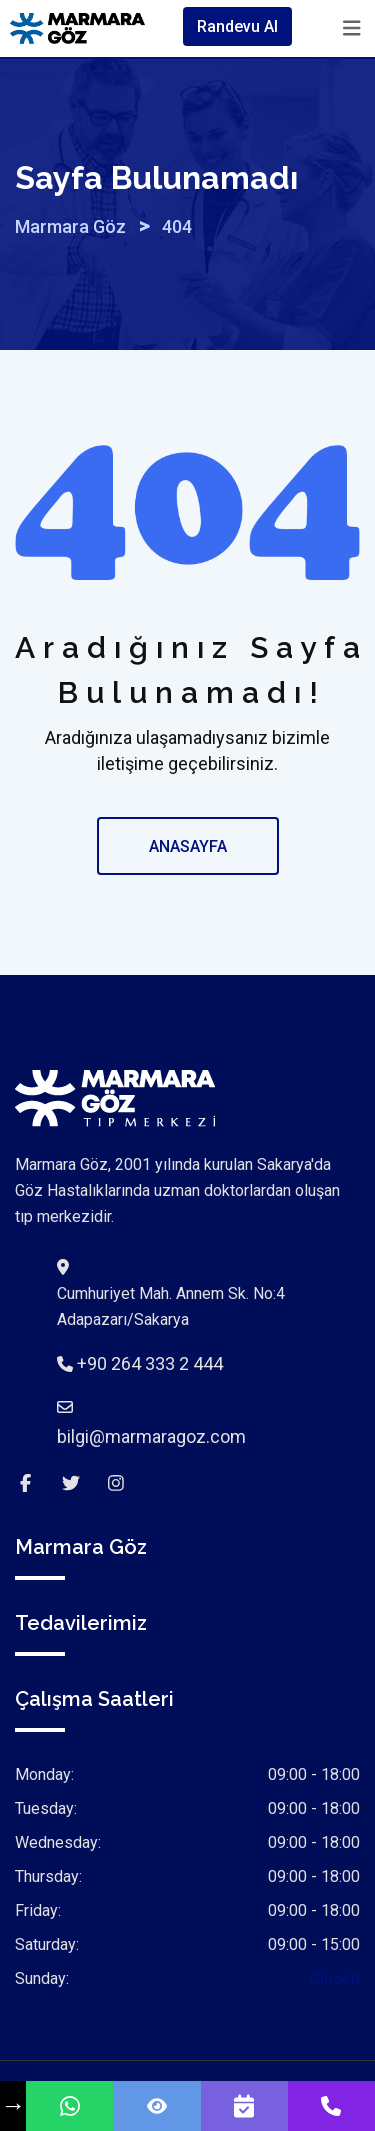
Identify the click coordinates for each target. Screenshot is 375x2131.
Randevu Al (237, 26)
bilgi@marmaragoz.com (151, 1436)
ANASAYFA (188, 846)
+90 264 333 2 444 (150, 1363)
